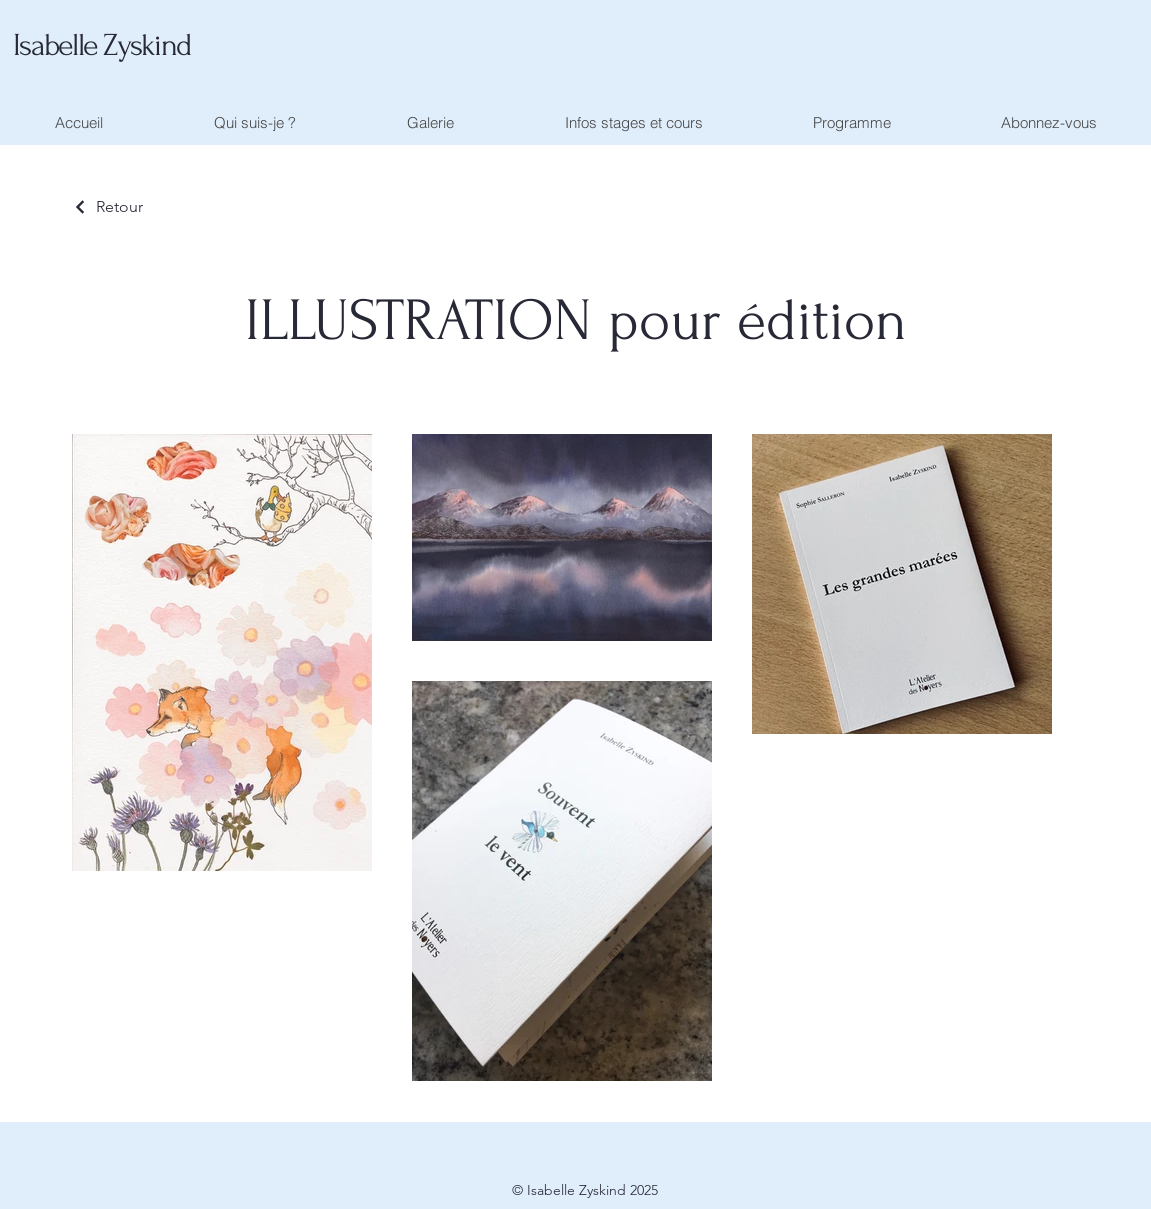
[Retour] (107, 206)
